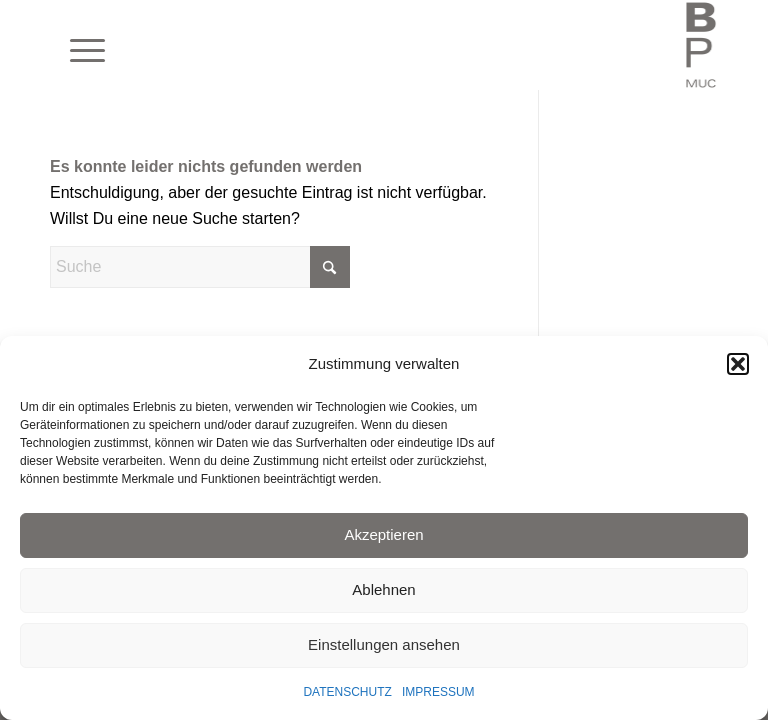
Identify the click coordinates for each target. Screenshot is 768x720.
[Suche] (200, 267)
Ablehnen (383, 589)
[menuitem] (77, 45)
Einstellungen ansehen (384, 644)
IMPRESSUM (438, 692)
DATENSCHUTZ (347, 692)
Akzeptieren (383, 534)
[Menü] (77, 45)
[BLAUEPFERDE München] (701, 45)
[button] (738, 364)
